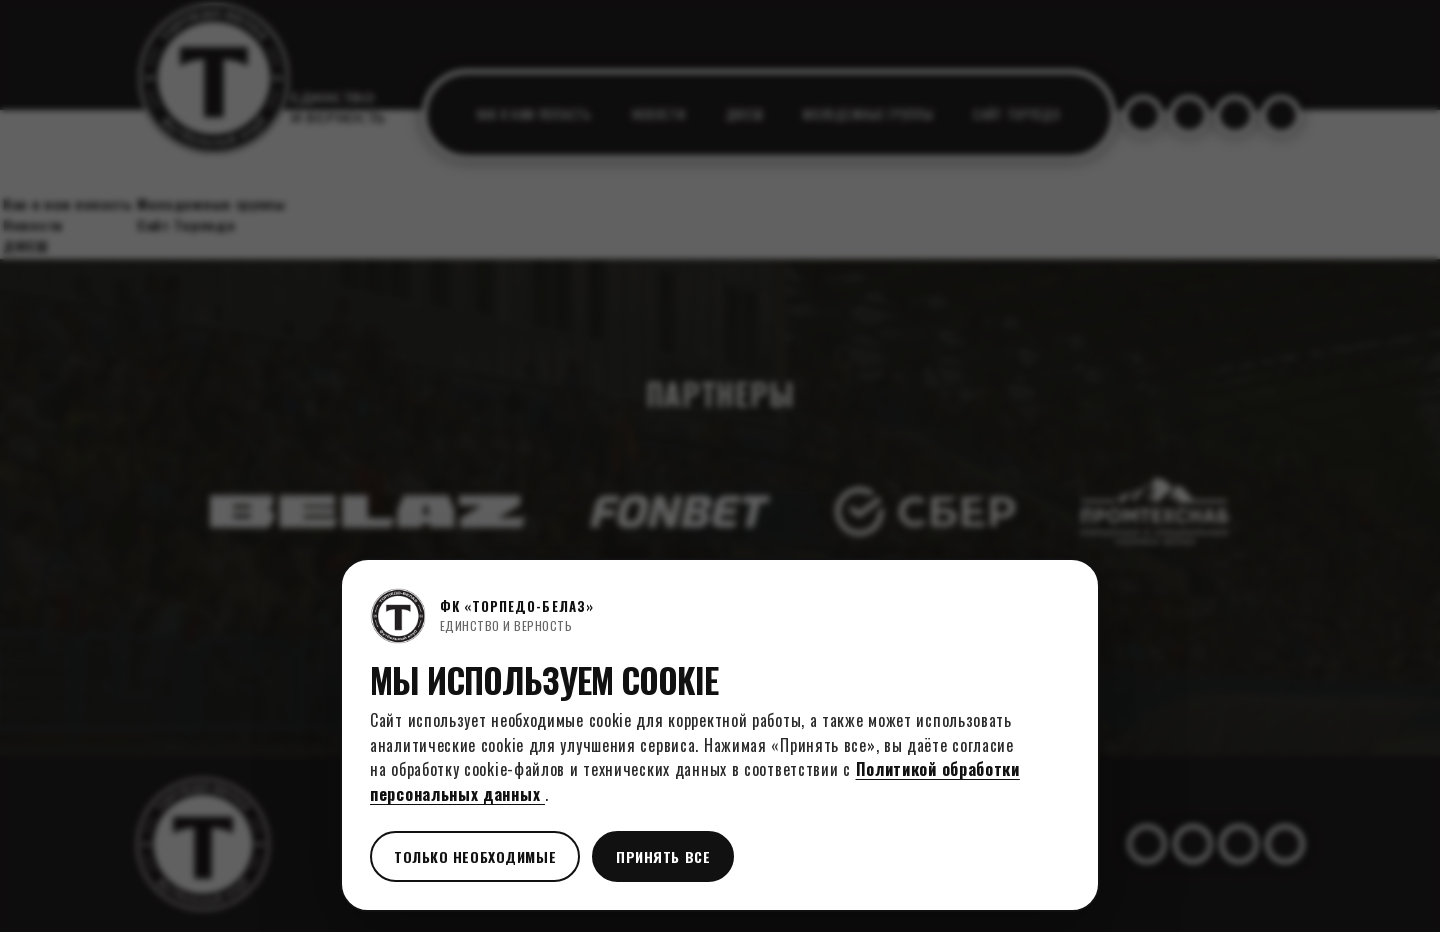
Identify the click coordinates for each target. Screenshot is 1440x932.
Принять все (663, 856)
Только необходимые (475, 856)
